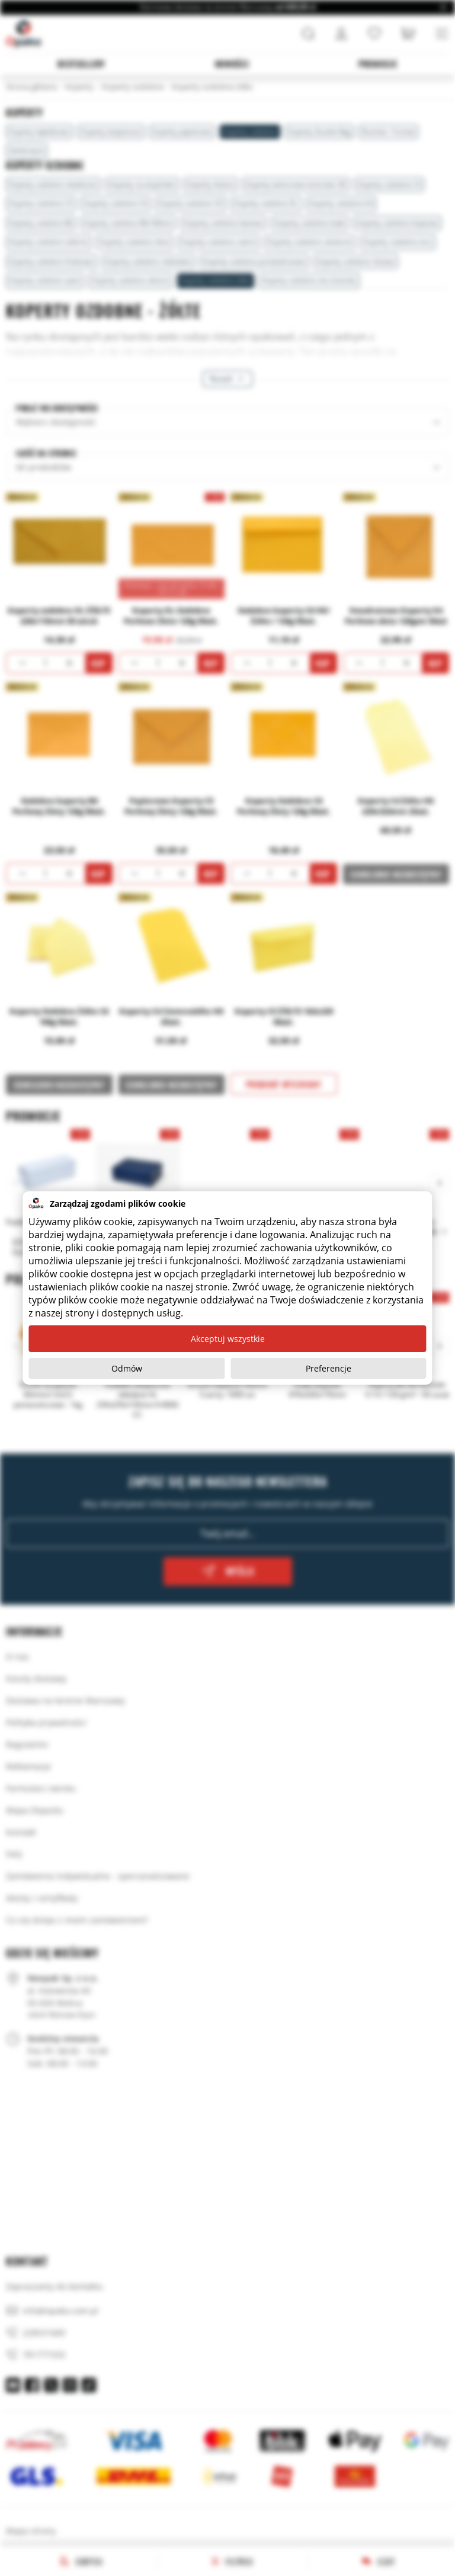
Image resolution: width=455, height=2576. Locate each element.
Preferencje (328, 1368)
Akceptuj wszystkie (228, 1338)
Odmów (126, 1368)
